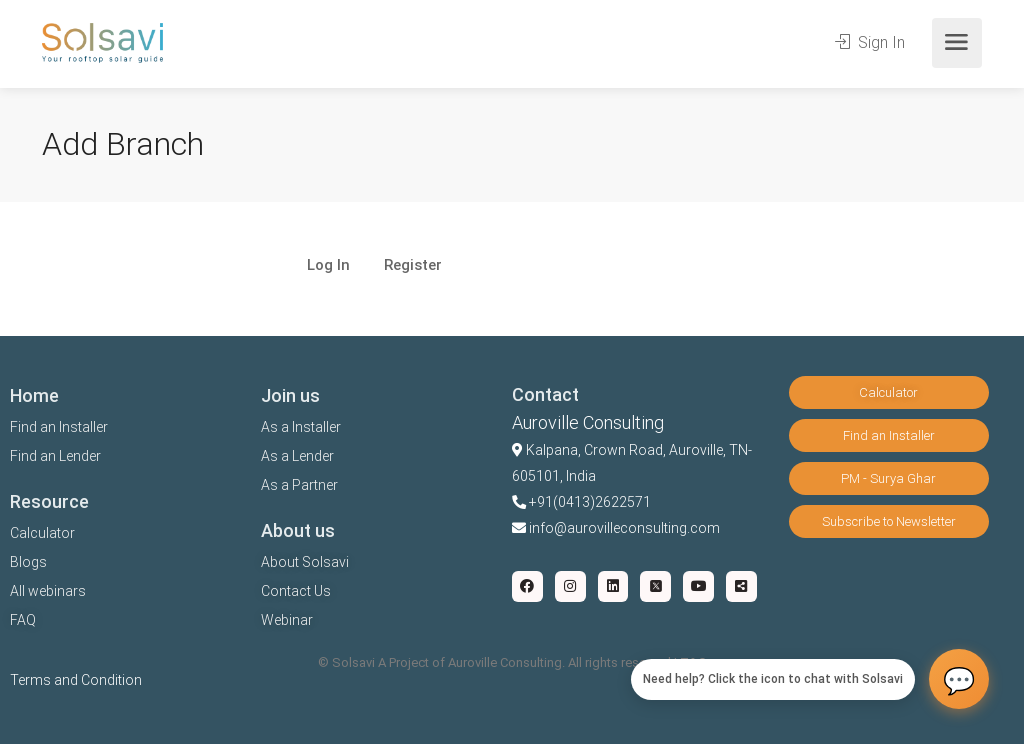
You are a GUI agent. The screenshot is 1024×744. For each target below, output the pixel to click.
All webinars (48, 591)
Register (413, 266)
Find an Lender (55, 456)
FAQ (23, 620)
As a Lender (297, 456)
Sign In (870, 42)
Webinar (287, 620)
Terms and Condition (76, 680)
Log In (328, 266)
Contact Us (296, 591)
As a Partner (299, 485)
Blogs (28, 562)
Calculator (42, 533)
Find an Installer (59, 427)
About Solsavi (305, 562)
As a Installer (301, 427)
